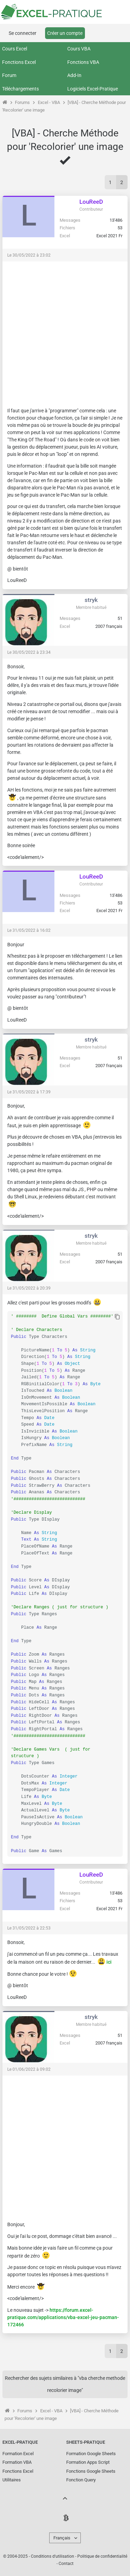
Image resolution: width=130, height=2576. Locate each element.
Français (61, 2537)
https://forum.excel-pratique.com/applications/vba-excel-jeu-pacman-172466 (63, 2317)
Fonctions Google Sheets (90, 2471)
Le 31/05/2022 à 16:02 (29, 930)
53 (120, 227)
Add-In (74, 75)
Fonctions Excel (19, 62)
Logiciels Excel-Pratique (92, 89)
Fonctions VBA (83, 62)
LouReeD (91, 201)
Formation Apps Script (88, 2462)
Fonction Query (81, 2479)
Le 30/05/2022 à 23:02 (29, 255)
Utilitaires (11, 2479)
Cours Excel (14, 48)
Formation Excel (18, 2453)
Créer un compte (65, 33)
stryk (91, 599)
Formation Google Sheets (91, 2453)
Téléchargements (20, 89)
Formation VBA (17, 2462)
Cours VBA (78, 48)
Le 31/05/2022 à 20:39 (29, 1288)
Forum (9, 75)
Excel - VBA (49, 102)
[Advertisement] (65, 331)
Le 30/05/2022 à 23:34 (29, 652)
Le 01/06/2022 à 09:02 (29, 2069)
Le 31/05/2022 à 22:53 (29, 1928)
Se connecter (22, 33)
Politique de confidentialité (102, 2556)
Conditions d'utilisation (52, 2556)
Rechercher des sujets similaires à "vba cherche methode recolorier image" (65, 2384)
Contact (66, 2563)
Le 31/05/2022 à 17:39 (29, 1092)
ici (109, 1961)
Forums (22, 102)
